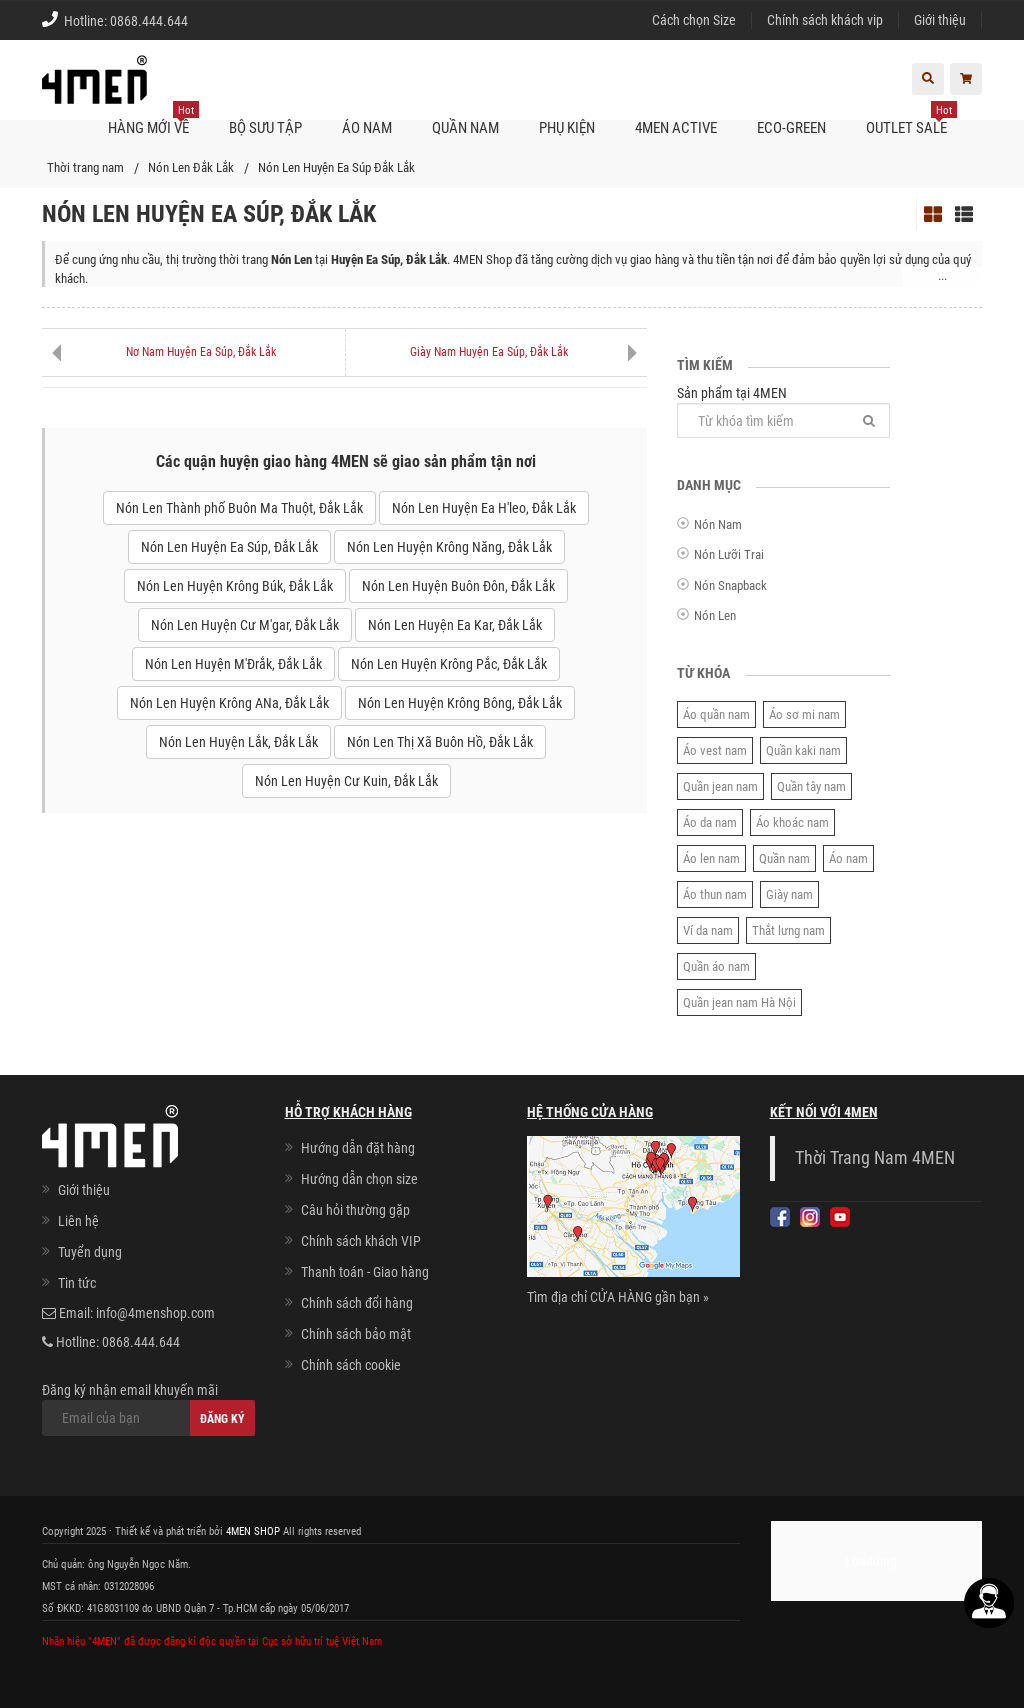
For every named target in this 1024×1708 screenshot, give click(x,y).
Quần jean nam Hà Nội (739, 1002)
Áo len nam (711, 858)
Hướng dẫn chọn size (359, 1179)
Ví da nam (708, 930)
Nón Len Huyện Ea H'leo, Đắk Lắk (484, 508)
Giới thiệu (940, 20)
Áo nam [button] (367, 128)
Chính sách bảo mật (356, 1334)
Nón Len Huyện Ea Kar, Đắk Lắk (455, 625)
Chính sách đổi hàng (357, 1303)
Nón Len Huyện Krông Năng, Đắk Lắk (449, 547)
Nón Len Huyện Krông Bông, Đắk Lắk (460, 703)
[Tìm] (869, 420)
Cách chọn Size (694, 20)
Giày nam (789, 894)
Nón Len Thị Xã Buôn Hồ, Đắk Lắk (440, 742)
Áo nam (848, 858)
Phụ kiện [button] (567, 128)
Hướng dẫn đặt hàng (358, 1148)
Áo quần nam (716, 714)
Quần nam (784, 858)
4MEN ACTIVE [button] (676, 128)
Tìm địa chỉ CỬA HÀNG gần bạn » (618, 1297)
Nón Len (715, 615)
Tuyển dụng (90, 1252)
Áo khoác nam (792, 822)
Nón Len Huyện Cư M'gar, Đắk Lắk (245, 625)
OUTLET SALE (911, 120)
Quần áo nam (716, 966)
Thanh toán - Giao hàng (365, 1272)
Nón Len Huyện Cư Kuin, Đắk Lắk (346, 781)
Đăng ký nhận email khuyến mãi (148, 1409)
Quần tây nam (811, 786)
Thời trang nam (85, 167)
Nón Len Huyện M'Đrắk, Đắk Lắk (233, 664)
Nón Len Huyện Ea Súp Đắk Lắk (336, 167)
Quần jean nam (720, 786)
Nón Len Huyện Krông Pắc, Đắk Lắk (449, 664)
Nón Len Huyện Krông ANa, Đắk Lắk (229, 703)
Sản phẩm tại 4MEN (783, 411)
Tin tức (77, 1283)
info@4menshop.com (155, 1313)
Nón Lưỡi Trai (729, 554)
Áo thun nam (715, 894)
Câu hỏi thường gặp (355, 1210)
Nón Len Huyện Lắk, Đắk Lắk (238, 742)
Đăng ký (222, 1419)
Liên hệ (78, 1221)
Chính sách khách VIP (361, 1241)
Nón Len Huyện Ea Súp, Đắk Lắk (229, 547)
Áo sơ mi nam (804, 714)
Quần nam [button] (465, 128)
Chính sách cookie (351, 1365)
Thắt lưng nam (788, 930)
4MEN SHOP (253, 1531)
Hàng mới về (153, 120)
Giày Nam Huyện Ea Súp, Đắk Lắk (489, 352)
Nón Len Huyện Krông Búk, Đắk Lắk (235, 586)
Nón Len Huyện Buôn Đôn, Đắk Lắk (458, 586)
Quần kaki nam (803, 750)
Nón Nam (718, 524)
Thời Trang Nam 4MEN (875, 1158)
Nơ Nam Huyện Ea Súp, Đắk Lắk (201, 352)
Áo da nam (710, 822)
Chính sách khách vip (825, 20)
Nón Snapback (730, 585)
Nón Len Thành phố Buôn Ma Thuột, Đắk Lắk (239, 508)
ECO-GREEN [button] (791, 128)
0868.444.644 (149, 21)
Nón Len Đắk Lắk (191, 167)
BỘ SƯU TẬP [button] (265, 128)
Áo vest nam (715, 750)
